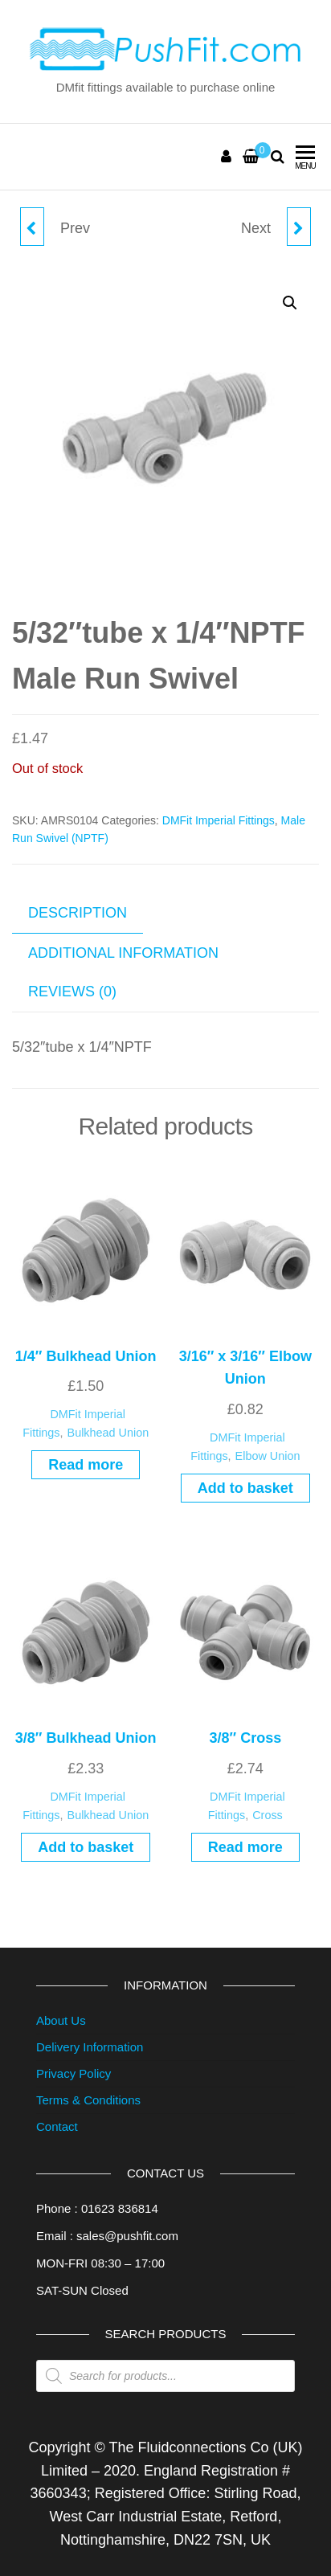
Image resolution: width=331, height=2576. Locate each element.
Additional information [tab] (123, 953)
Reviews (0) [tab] (72, 991)
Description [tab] (77, 913)
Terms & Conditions (88, 2100)
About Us (61, 2020)
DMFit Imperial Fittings (218, 820)
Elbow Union (267, 1456)
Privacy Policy (73, 2073)
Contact (57, 2126)
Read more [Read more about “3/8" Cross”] (245, 1847)
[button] (290, 302)
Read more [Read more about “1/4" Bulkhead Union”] (85, 1465)
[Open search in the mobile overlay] (165, 2376)
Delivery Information (89, 2047)
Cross (267, 1815)
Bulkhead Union (108, 1432)
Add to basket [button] (245, 1488)
